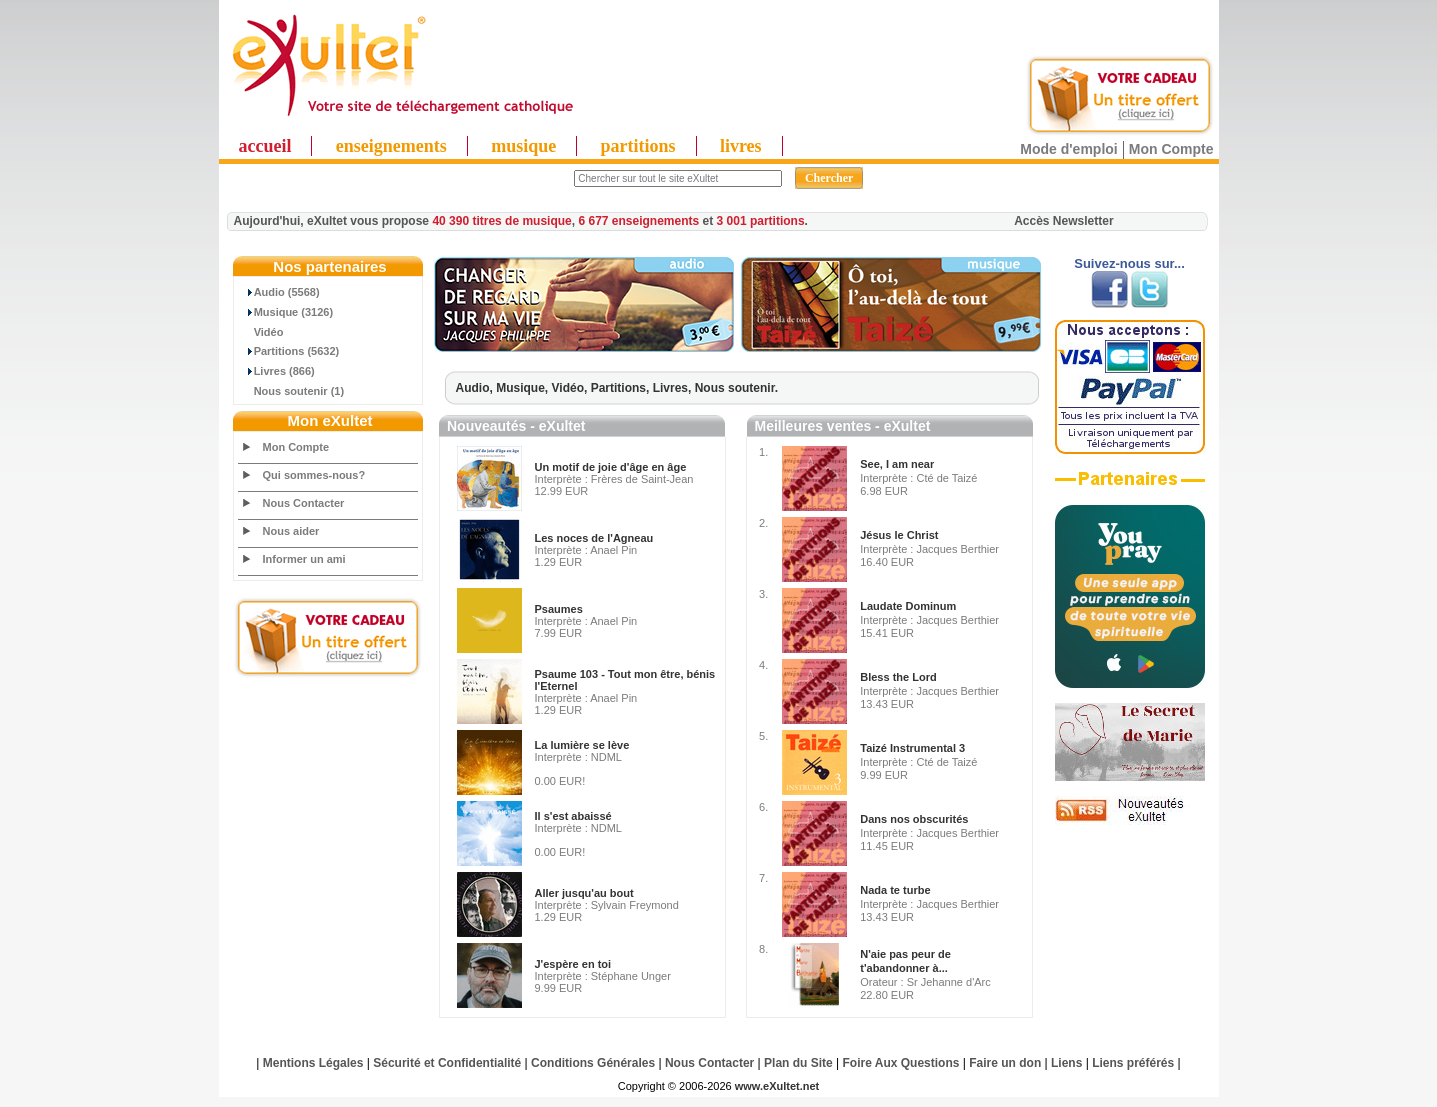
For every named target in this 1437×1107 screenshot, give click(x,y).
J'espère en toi (573, 964)
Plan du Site (798, 1063)
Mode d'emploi (1068, 149)
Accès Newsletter (1063, 221)
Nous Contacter (304, 503)
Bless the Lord (898, 677)
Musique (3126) (286, 312)
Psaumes (559, 609)
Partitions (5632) (289, 351)
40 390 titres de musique (501, 221)
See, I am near (897, 464)
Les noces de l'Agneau (594, 538)
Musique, (523, 388)
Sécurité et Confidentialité (447, 1063)
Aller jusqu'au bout (584, 893)
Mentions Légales (313, 1063)
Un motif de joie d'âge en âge (611, 467)
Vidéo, (571, 388)
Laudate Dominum (908, 606)
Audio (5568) (279, 292)
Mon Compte (1171, 149)
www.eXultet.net (777, 1086)
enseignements (391, 146)
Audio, (476, 388)
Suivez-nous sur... (1129, 263)
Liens (1066, 1063)
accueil (265, 146)
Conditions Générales (593, 1063)
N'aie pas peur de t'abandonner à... (905, 961)
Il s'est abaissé (573, 816)
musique (523, 146)
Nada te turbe (895, 890)
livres (741, 146)
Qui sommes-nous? (314, 475)
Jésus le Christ (899, 535)
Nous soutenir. (736, 388)
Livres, (674, 388)
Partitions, (622, 388)
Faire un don (1005, 1063)
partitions (638, 146)
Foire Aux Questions (901, 1063)
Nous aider (291, 531)
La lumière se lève (582, 745)
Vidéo (261, 332)
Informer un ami (304, 559)
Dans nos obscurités (914, 819)
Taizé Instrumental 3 (912, 748)
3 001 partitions (761, 221)
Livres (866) (277, 371)
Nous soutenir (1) (292, 391)
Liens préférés (1133, 1063)
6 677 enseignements (638, 221)
